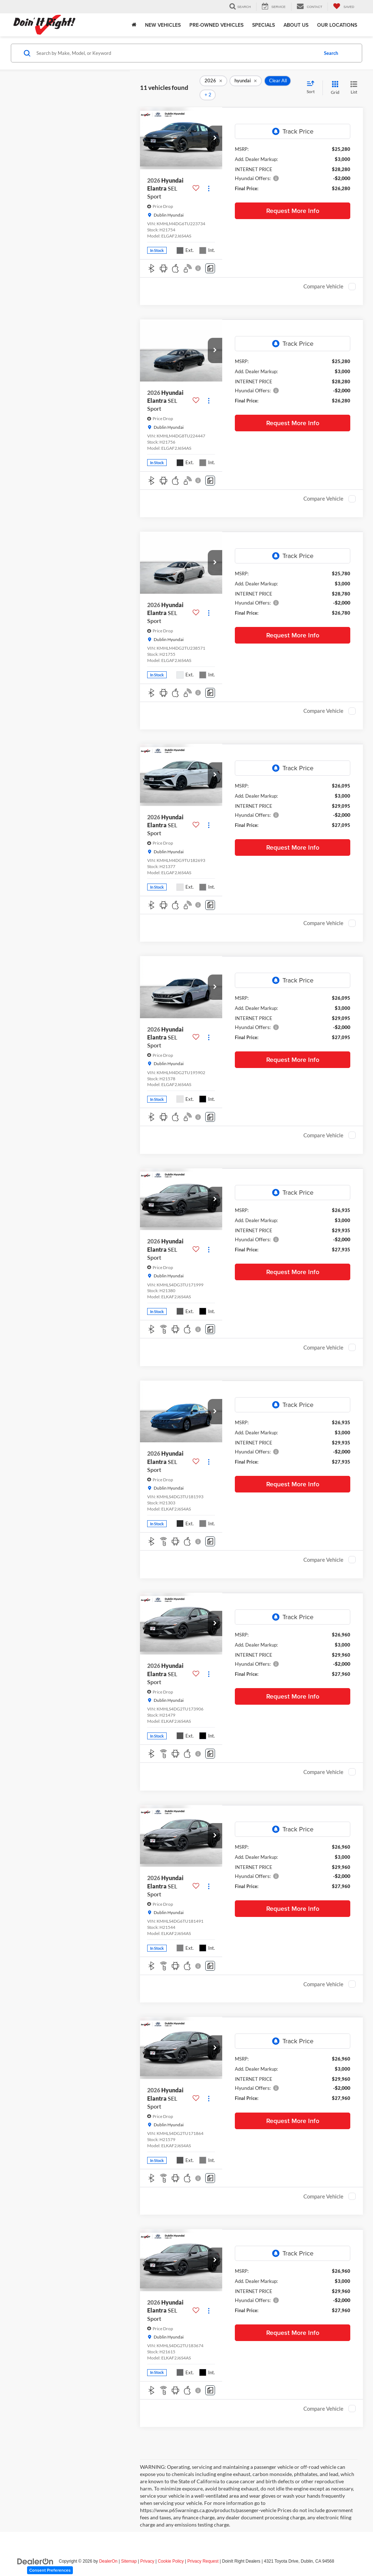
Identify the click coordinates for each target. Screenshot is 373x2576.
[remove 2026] (213, 82)
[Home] (134, 24)
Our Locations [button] (337, 25)
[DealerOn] (35, 2550)
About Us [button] (296, 25)
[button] (215, 127)
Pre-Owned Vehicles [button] (216, 25)
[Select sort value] (312, 82)
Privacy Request (203, 2550)
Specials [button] (263, 25)
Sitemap (129, 2550)
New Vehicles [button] (163, 25)
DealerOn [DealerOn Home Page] (108, 2550)
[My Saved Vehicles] (344, 7)
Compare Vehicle (323, 276)
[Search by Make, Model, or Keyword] (176, 53)
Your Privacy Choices (186, 2572)
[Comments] (210, 257)
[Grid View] (333, 82)
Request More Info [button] (292, 199)
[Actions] (208, 177)
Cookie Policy (171, 2550)
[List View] (354, 82)
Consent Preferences (50, 2570)
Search (331, 53)
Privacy (147, 2550)
